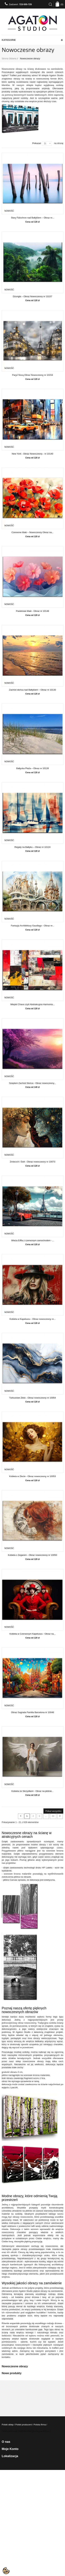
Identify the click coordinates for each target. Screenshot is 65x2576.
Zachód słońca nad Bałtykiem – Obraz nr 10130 (32, 690)
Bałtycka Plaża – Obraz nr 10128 (32, 768)
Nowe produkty (12, 2373)
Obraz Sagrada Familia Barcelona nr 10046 (32, 1712)
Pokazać (36, 143)
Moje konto (10, 2449)
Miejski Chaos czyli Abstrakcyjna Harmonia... (32, 1004)
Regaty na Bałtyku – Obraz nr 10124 (32, 847)
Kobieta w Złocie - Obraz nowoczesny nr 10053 (32, 1476)
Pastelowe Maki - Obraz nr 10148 (32, 611)
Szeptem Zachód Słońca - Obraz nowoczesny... (32, 1083)
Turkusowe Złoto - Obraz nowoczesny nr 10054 (32, 1398)
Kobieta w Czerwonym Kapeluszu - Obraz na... (32, 1634)
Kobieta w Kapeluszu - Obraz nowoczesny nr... (33, 1319)
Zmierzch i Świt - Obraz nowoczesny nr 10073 (32, 1162)
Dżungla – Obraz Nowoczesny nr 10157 (32, 296)
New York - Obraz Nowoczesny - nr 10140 (32, 454)
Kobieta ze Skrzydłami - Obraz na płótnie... (32, 1791)
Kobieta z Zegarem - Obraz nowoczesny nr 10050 (32, 1555)
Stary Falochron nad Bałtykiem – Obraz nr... (32, 218)
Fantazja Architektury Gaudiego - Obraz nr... (32, 926)
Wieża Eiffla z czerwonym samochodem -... (32, 1240)
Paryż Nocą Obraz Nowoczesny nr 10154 (32, 375)
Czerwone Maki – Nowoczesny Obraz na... (32, 532)
